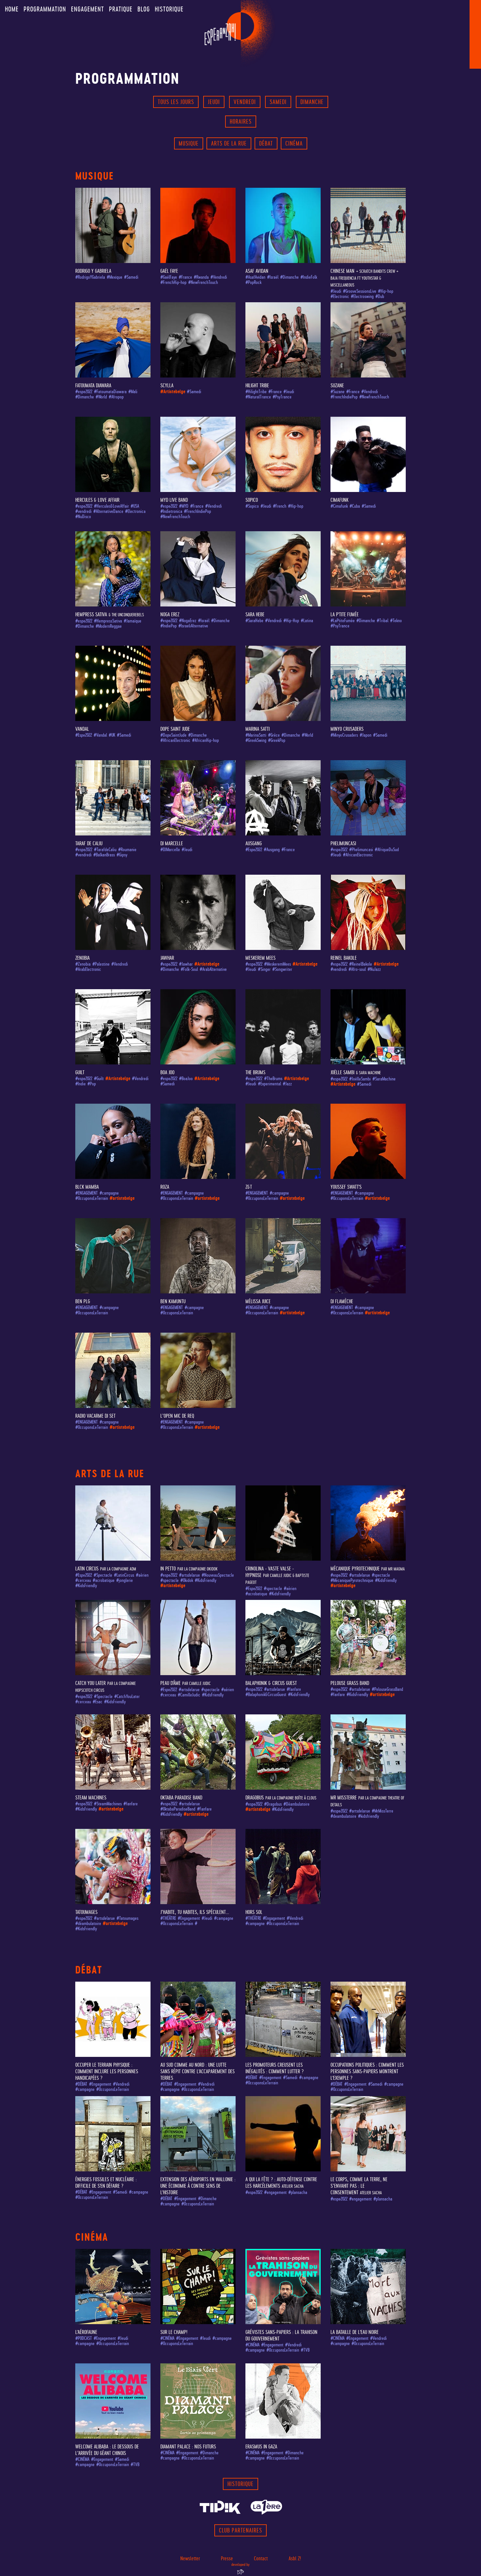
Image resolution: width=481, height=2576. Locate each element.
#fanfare (294, 1689)
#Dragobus (273, 1804)
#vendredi (83, 511)
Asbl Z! (295, 2558)
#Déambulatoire (296, 1804)
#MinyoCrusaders (344, 735)
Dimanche (312, 102)
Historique (169, 9)
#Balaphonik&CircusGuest (265, 1694)
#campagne (109, 1193)
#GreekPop (276, 740)
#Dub (379, 296)
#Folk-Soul (189, 969)
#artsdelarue (189, 1575)
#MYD (183, 506)
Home (12, 9)
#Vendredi (218, 277)
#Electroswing (362, 296)
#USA (135, 506)
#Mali (132, 391)
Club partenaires (240, 2530)
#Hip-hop (385, 291)
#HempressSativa (108, 621)
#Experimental (269, 1083)
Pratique (121, 9)
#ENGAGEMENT (86, 1193)
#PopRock (253, 282)
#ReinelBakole (360, 964)
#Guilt (99, 1078)
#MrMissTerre (382, 1811)
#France (185, 277)
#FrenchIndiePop (344, 396)
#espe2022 (83, 391)
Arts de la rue (229, 143)
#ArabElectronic (88, 969)
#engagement (275, 2192)
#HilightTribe (256, 391)
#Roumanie (127, 849)
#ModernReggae (109, 626)
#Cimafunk (339, 506)
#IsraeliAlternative (193, 625)
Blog (143, 9)
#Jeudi (335, 291)
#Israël (272, 277)
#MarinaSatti (255, 735)
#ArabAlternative (213, 969)
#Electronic (339, 296)
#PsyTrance (282, 396)
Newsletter (190, 2558)
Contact (261, 2558)
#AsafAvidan (255, 277)
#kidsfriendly (368, 1816)
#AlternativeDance (108, 511)
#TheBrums (273, 1078)
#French (279, 506)
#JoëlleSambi (360, 1079)
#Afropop (116, 396)
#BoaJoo (186, 1078)
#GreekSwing (255, 740)
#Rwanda (201, 277)
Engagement (87, 9)
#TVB (305, 2350)
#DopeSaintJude (173, 735)
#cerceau (83, 1580)
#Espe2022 (83, 735)
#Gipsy (121, 854)
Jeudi (214, 102)
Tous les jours (176, 102)
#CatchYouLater (127, 1696)
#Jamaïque (132, 621)
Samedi (278, 102)
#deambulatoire (343, 1816)
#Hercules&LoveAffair (111, 506)
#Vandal (100, 735)
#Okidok (186, 1580)
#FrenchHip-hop (173, 282)
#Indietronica (171, 511)
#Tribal (382, 620)
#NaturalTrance (258, 396)
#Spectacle (103, 1575)
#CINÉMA (167, 2338)
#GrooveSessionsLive (359, 291)
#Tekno (396, 620)
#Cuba (354, 506)
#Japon (365, 735)
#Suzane (337, 391)
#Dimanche (289, 277)
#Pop (91, 1083)
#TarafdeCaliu (105, 849)
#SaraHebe (254, 620)
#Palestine (101, 964)
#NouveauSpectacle (218, 1575)
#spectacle (169, 1580)
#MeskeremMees (277, 964)
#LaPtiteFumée (342, 620)
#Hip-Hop (291, 620)
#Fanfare (204, 1809)
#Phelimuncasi (361, 849)
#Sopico (252, 506)
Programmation (45, 9)
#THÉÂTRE (168, 1918)
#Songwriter (282, 969)
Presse (227, 2558)
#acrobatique (104, 1580)
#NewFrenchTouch (203, 282)
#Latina (307, 620)
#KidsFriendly (86, 1585)
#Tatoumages (127, 1918)
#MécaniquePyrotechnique (351, 1580)
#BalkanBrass (104, 854)
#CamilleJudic (189, 1694)
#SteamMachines (108, 1803)
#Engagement (189, 1918)
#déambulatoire (88, 1923)
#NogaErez (187, 620)
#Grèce (274, 735)
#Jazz (287, 1083)
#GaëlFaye (168, 277)
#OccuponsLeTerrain (91, 1198)
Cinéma (294, 143)
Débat (266, 143)
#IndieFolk (308, 277)
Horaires (241, 121)
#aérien (142, 1575)
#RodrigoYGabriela (90, 277)
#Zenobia (83, 964)
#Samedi (131, 277)
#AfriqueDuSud (387, 849)
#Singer (264, 969)
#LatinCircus (124, 1575)
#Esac (97, 1701)
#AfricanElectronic (175, 740)
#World (101, 396)
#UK (112, 735)
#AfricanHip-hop (205, 740)
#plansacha (297, 2192)
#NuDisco (83, 516)
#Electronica (135, 511)
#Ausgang (272, 849)
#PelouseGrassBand (387, 1689)
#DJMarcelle (170, 849)
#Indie (80, 1083)
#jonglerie (124, 1580)
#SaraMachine (384, 1079)
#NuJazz (374, 969)
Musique (189, 143)
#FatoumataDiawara (110, 391)
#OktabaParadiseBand (177, 1809)
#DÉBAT (81, 2084)
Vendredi (245, 102)
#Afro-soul (357, 969)
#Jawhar (186, 964)
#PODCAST (83, 2338)
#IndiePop (168, 625)
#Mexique (114, 277)
